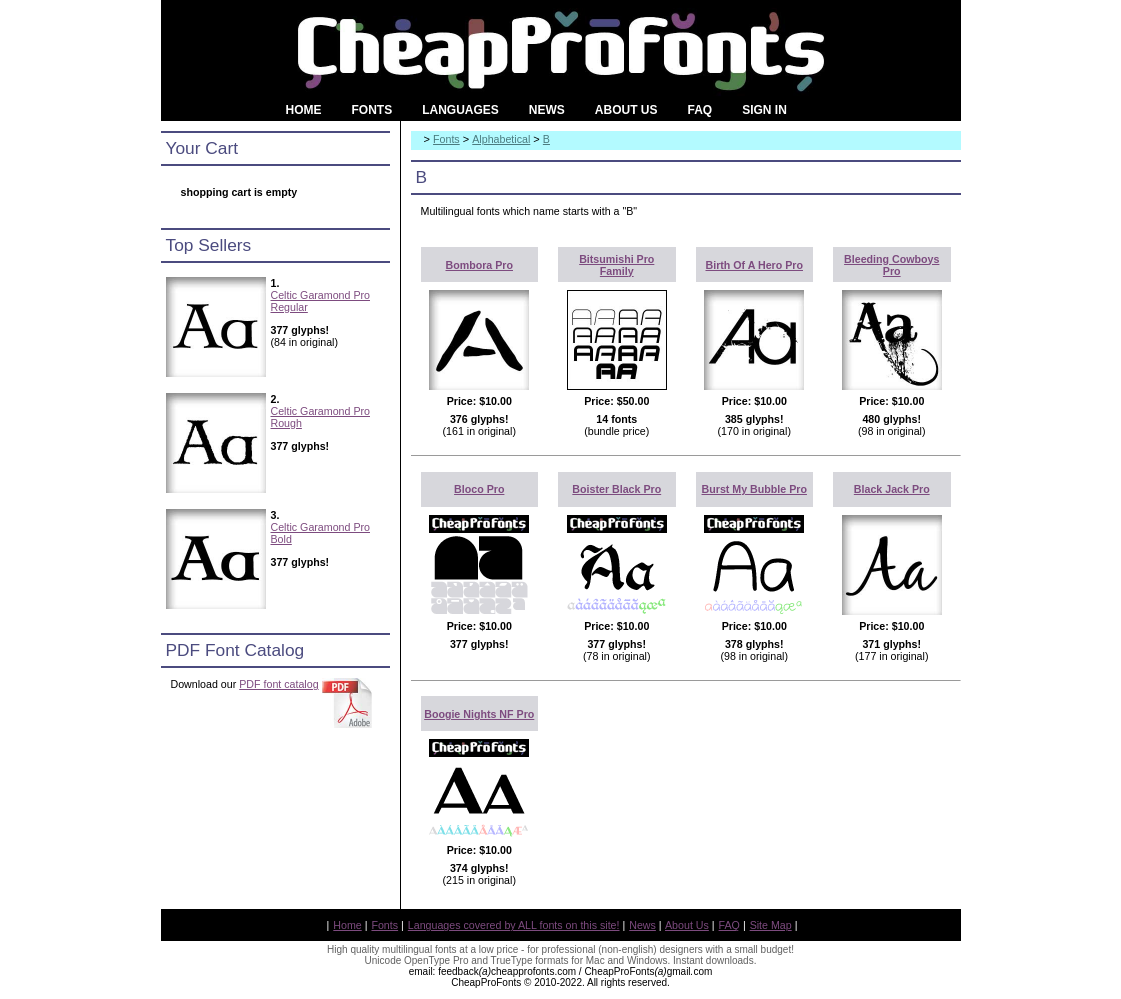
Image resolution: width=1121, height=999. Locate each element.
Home (347, 925)
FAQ (729, 925)
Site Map (771, 925)
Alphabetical (501, 139)
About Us (687, 925)
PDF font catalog (278, 684)
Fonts (446, 139)
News (642, 925)
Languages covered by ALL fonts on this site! (514, 925)
